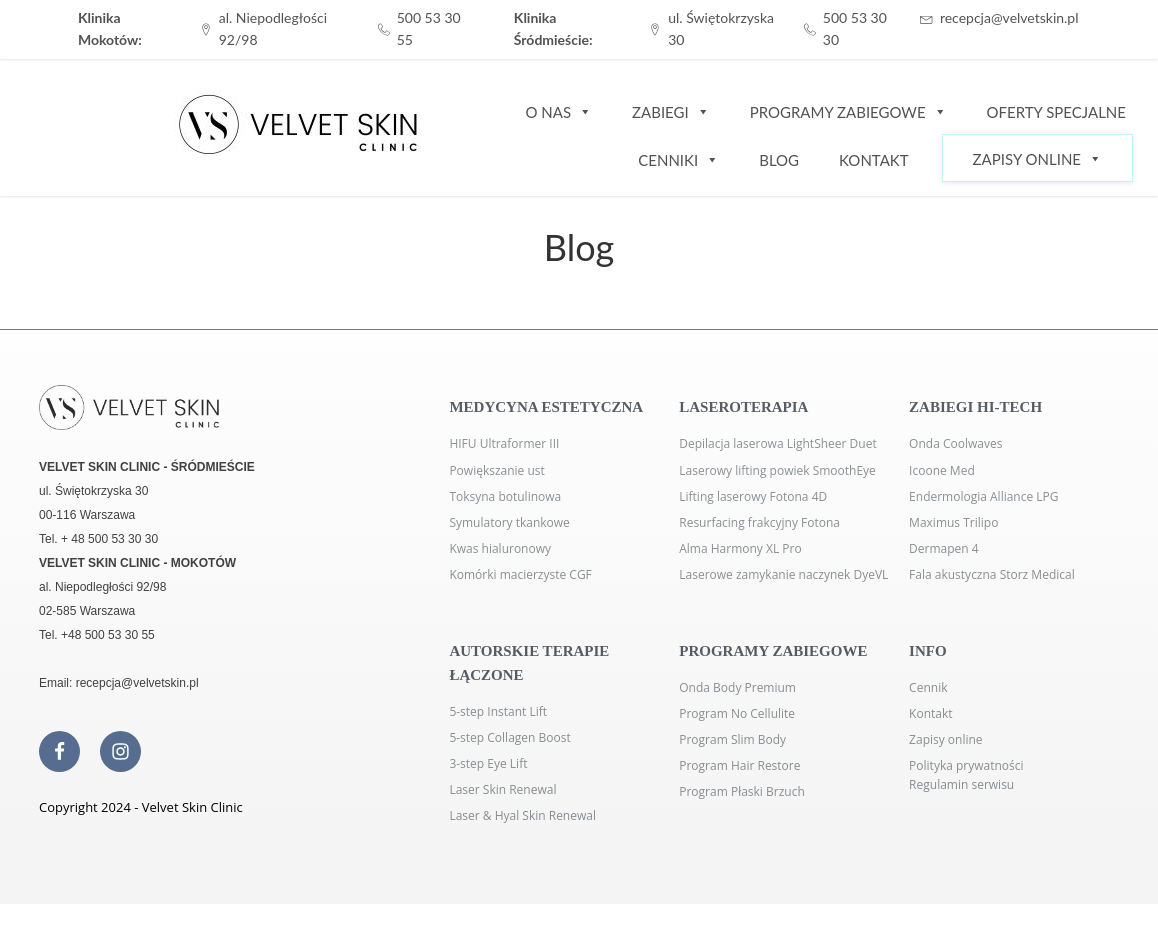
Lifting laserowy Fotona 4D (753, 496)
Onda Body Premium (737, 687)
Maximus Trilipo (953, 522)
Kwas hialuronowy (500, 548)
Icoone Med (942, 470)
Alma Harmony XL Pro (740, 548)
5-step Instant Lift (498, 711)
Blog (779, 160)
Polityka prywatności (966, 765)
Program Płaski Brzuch (742, 791)
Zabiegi (671, 111)
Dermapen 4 (944, 548)
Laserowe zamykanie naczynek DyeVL (783, 574)
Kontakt (874, 160)
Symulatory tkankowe (509, 522)
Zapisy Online (1037, 158)
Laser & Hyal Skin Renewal (522, 815)
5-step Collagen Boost (509, 737)
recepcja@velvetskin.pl (1009, 17)
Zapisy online (946, 739)
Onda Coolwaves (955, 443)
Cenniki (678, 159)
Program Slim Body (732, 739)
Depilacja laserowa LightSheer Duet (777, 443)
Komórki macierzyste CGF (520, 574)
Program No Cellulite (737, 713)
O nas (558, 111)
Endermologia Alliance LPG (983, 496)
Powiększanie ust (496, 470)
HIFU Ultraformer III (504, 443)
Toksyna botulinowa (505, 496)
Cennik (928, 687)
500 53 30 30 (855, 28)
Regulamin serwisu (961, 784)
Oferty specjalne (1056, 112)
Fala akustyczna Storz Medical (992, 574)
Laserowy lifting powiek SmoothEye (777, 470)
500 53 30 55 (429, 28)
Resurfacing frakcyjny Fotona (759, 522)
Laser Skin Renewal (502, 789)
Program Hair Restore (739, 765)
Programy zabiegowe (848, 111)
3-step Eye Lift (488, 763)
